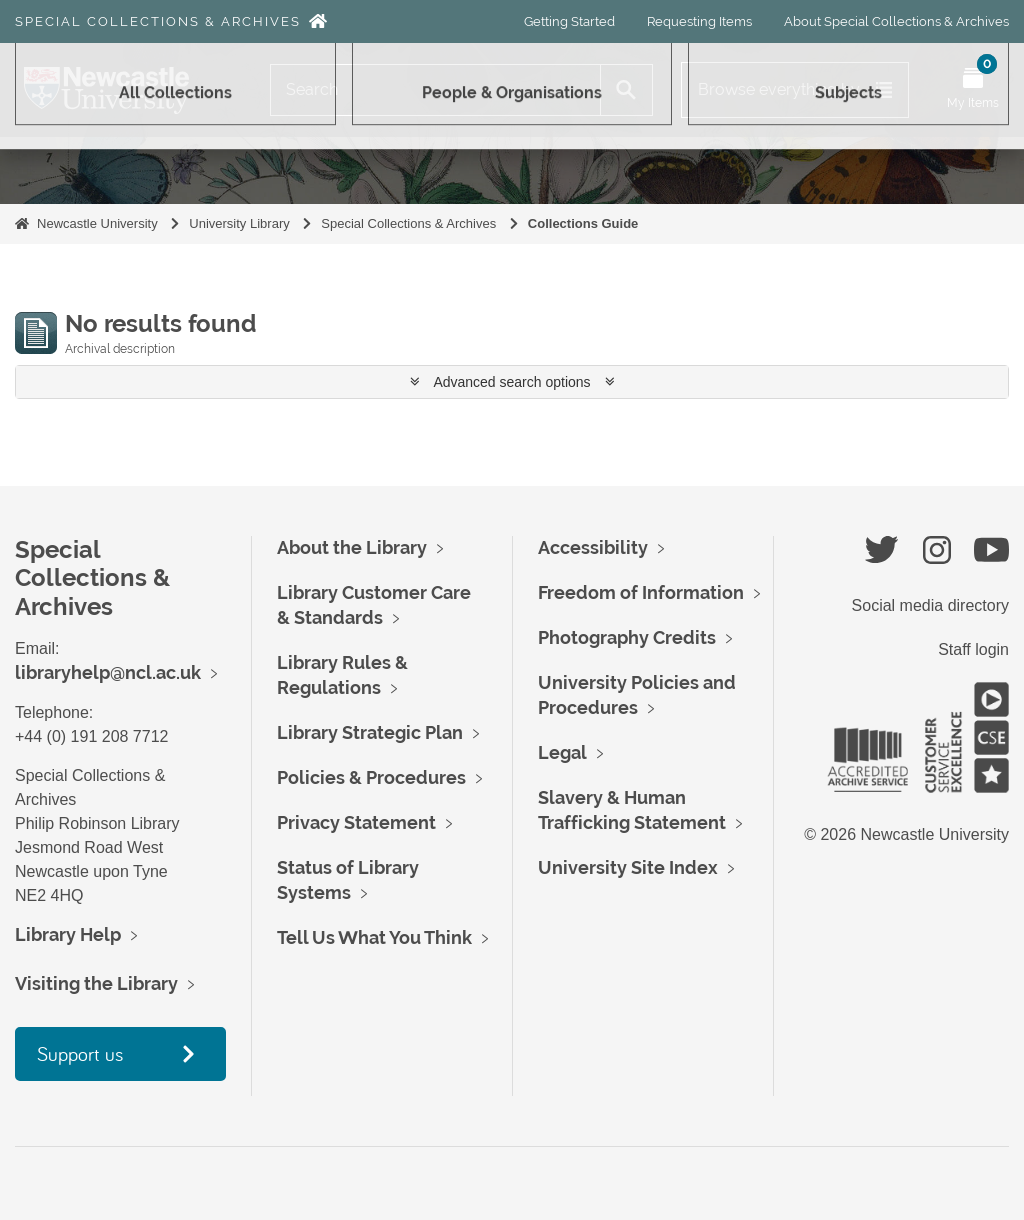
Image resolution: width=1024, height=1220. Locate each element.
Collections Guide (583, 223)
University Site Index (628, 867)
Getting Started (569, 21)
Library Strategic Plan (370, 732)
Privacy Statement (356, 822)
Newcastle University (97, 223)
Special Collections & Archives (158, 21)
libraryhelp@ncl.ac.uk (108, 672)
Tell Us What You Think (374, 937)
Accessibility (593, 547)
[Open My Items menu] (973, 90)
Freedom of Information (641, 592)
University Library (239, 223)
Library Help (68, 934)
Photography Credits (627, 637)
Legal (562, 752)
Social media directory (930, 605)
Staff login (973, 649)
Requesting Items (699, 21)
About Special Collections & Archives (896, 21)
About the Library (352, 547)
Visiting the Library (96, 983)
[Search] (435, 90)
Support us (80, 1053)
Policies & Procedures (371, 777)
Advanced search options (512, 382)
